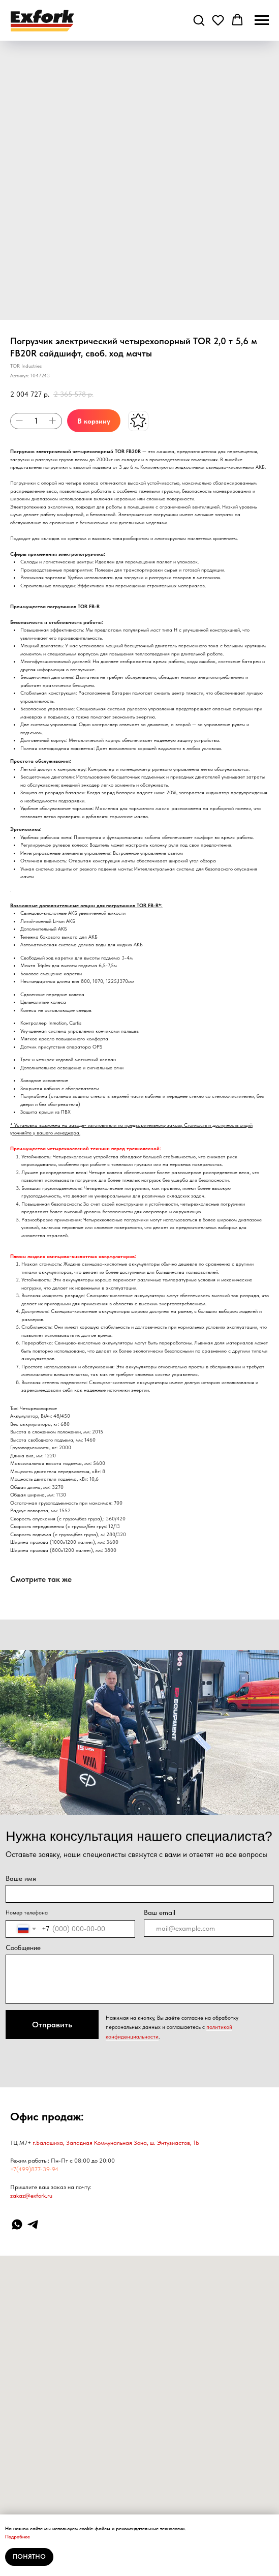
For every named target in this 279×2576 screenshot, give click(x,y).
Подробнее (17, 2536)
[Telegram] (32, 2224)
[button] (199, 20)
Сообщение (23, 1947)
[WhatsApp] (17, 2224)
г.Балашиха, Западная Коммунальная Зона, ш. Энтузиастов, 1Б (116, 2142)
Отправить (52, 2024)
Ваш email (159, 1912)
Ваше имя (21, 1878)
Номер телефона (27, 1912)
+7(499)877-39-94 (34, 2169)
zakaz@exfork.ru (31, 2195)
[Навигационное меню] (262, 20)
